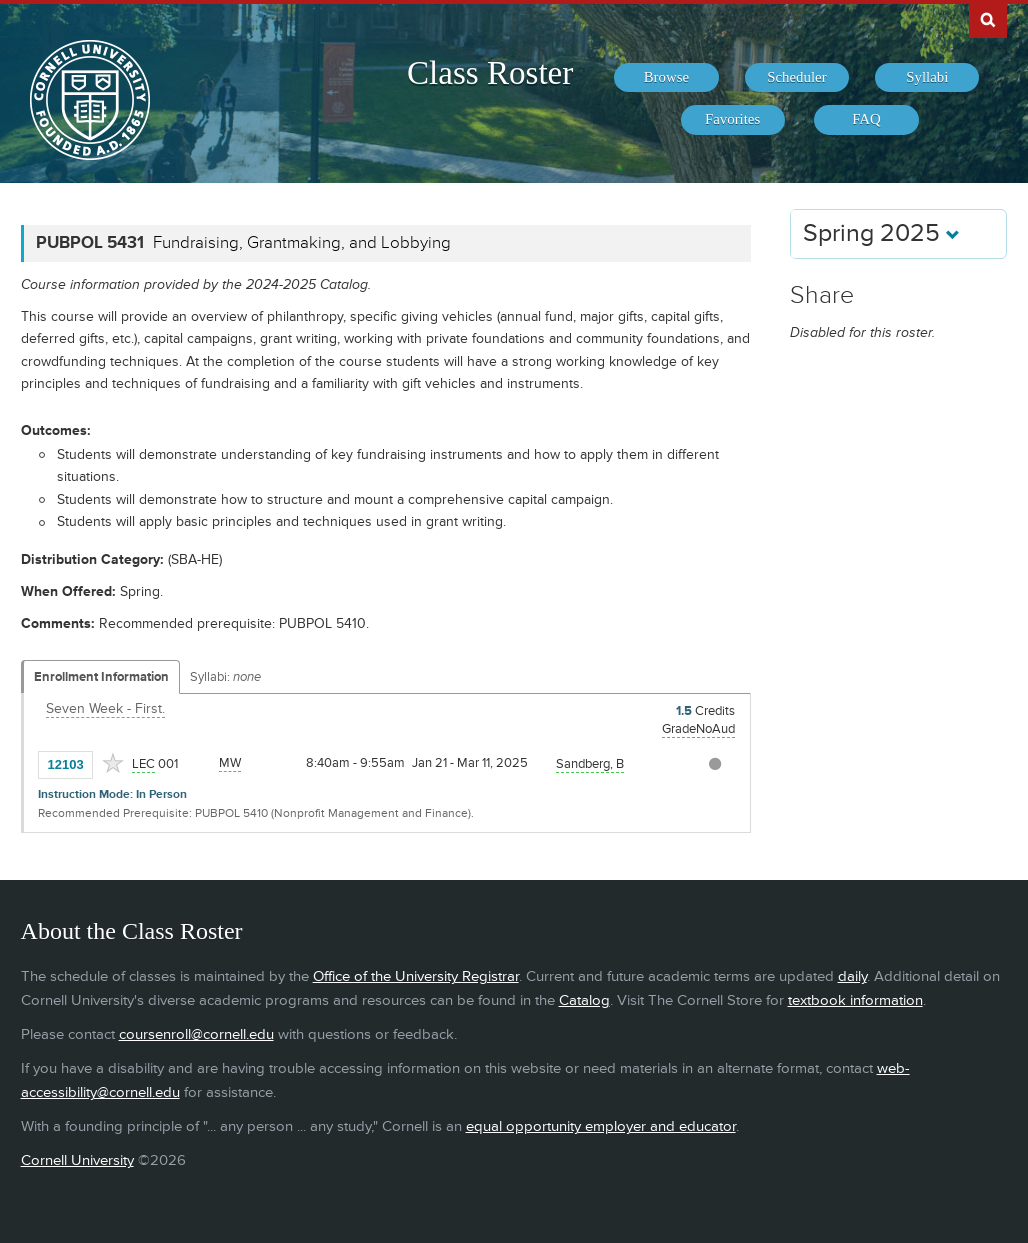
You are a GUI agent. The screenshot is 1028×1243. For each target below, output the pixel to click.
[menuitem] (666, 78)
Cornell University (77, 1160)
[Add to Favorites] (113, 763)
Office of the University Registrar (416, 976)
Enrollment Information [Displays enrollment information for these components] (101, 677)
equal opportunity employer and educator (601, 1126)
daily (852, 976)
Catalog (584, 1000)
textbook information (855, 1000)
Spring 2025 (881, 233)
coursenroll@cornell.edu (196, 1034)
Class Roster (490, 73)
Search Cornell (988, 19)
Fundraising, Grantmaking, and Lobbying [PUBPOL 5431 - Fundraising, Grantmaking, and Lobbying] (302, 243)
